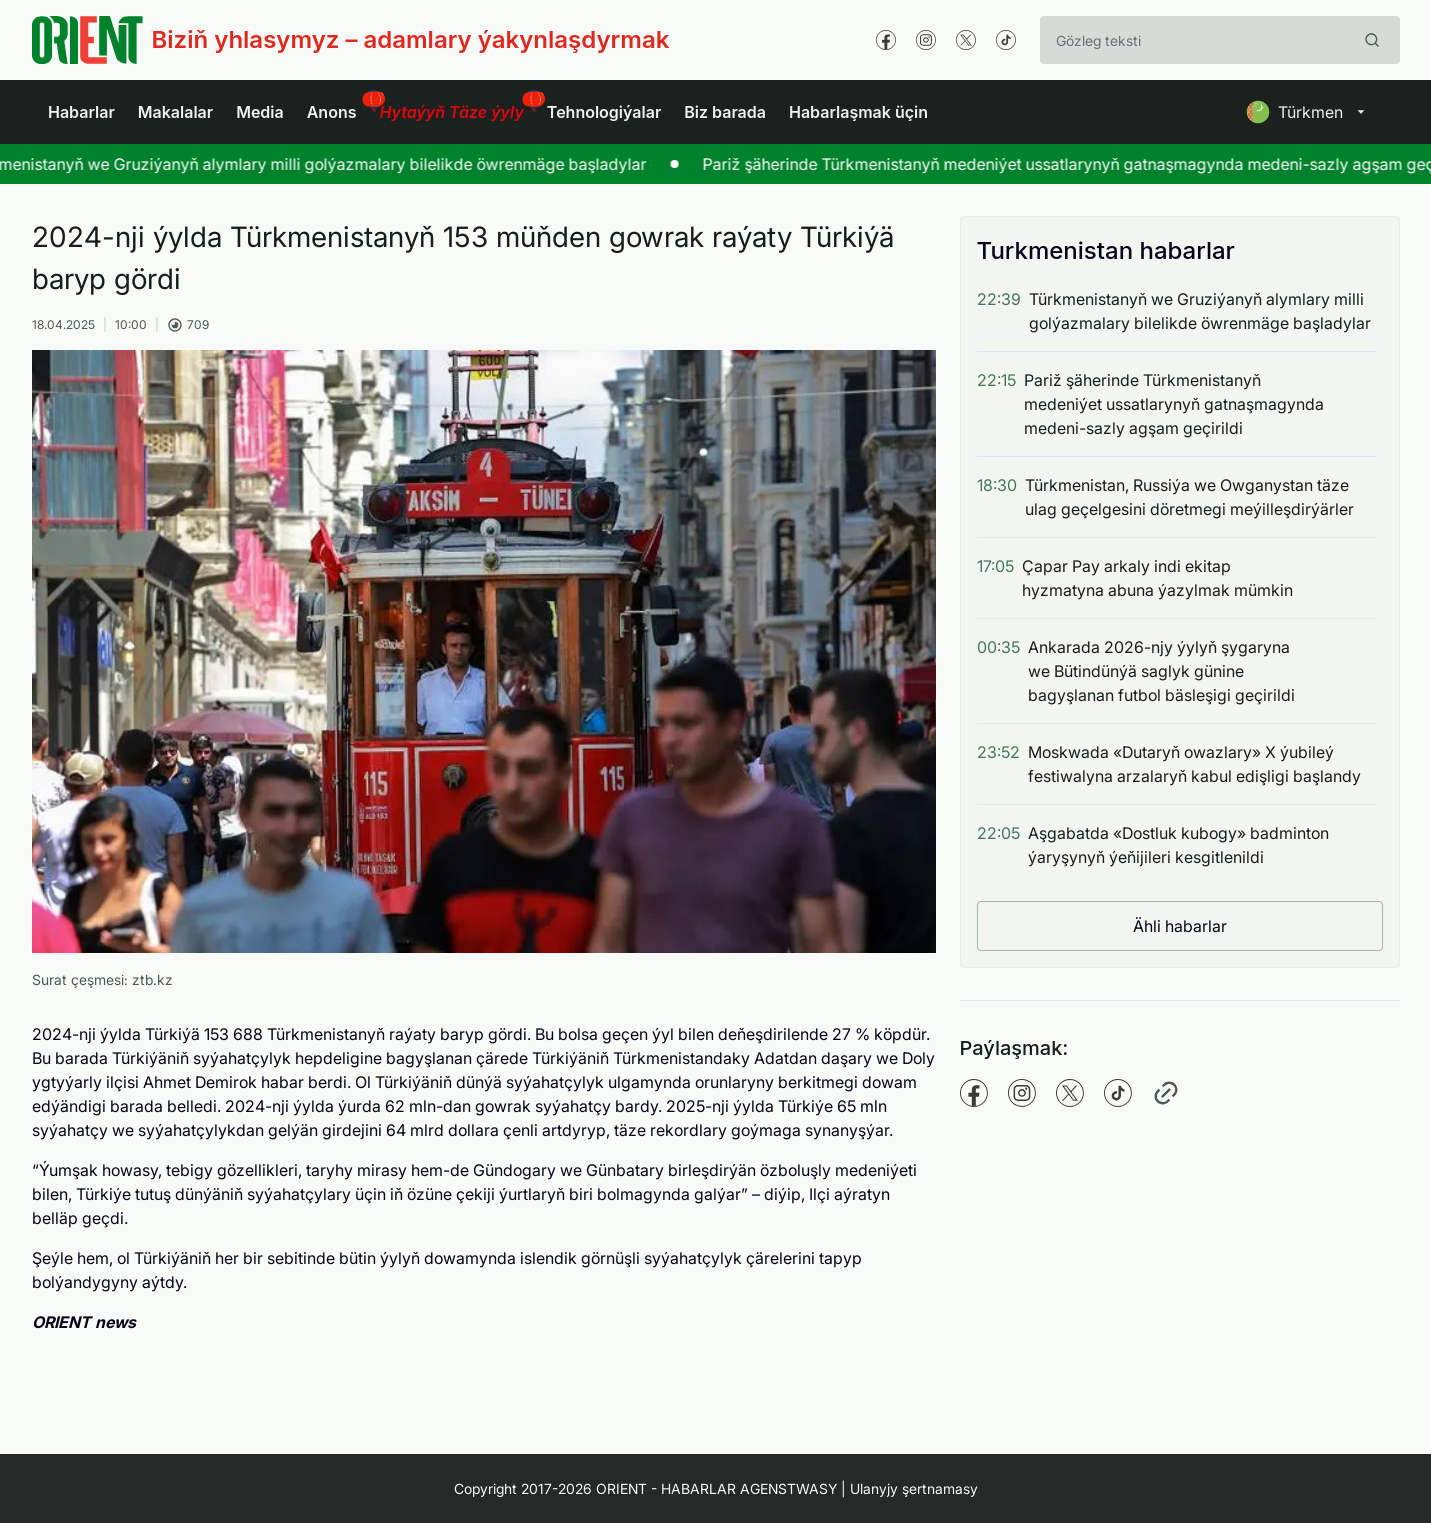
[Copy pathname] (1166, 1093)
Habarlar (81, 112)
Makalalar (175, 112)
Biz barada (725, 112)
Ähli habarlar (1180, 926)
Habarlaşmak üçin (858, 112)
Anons (332, 112)
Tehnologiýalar (604, 112)
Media (260, 112)
